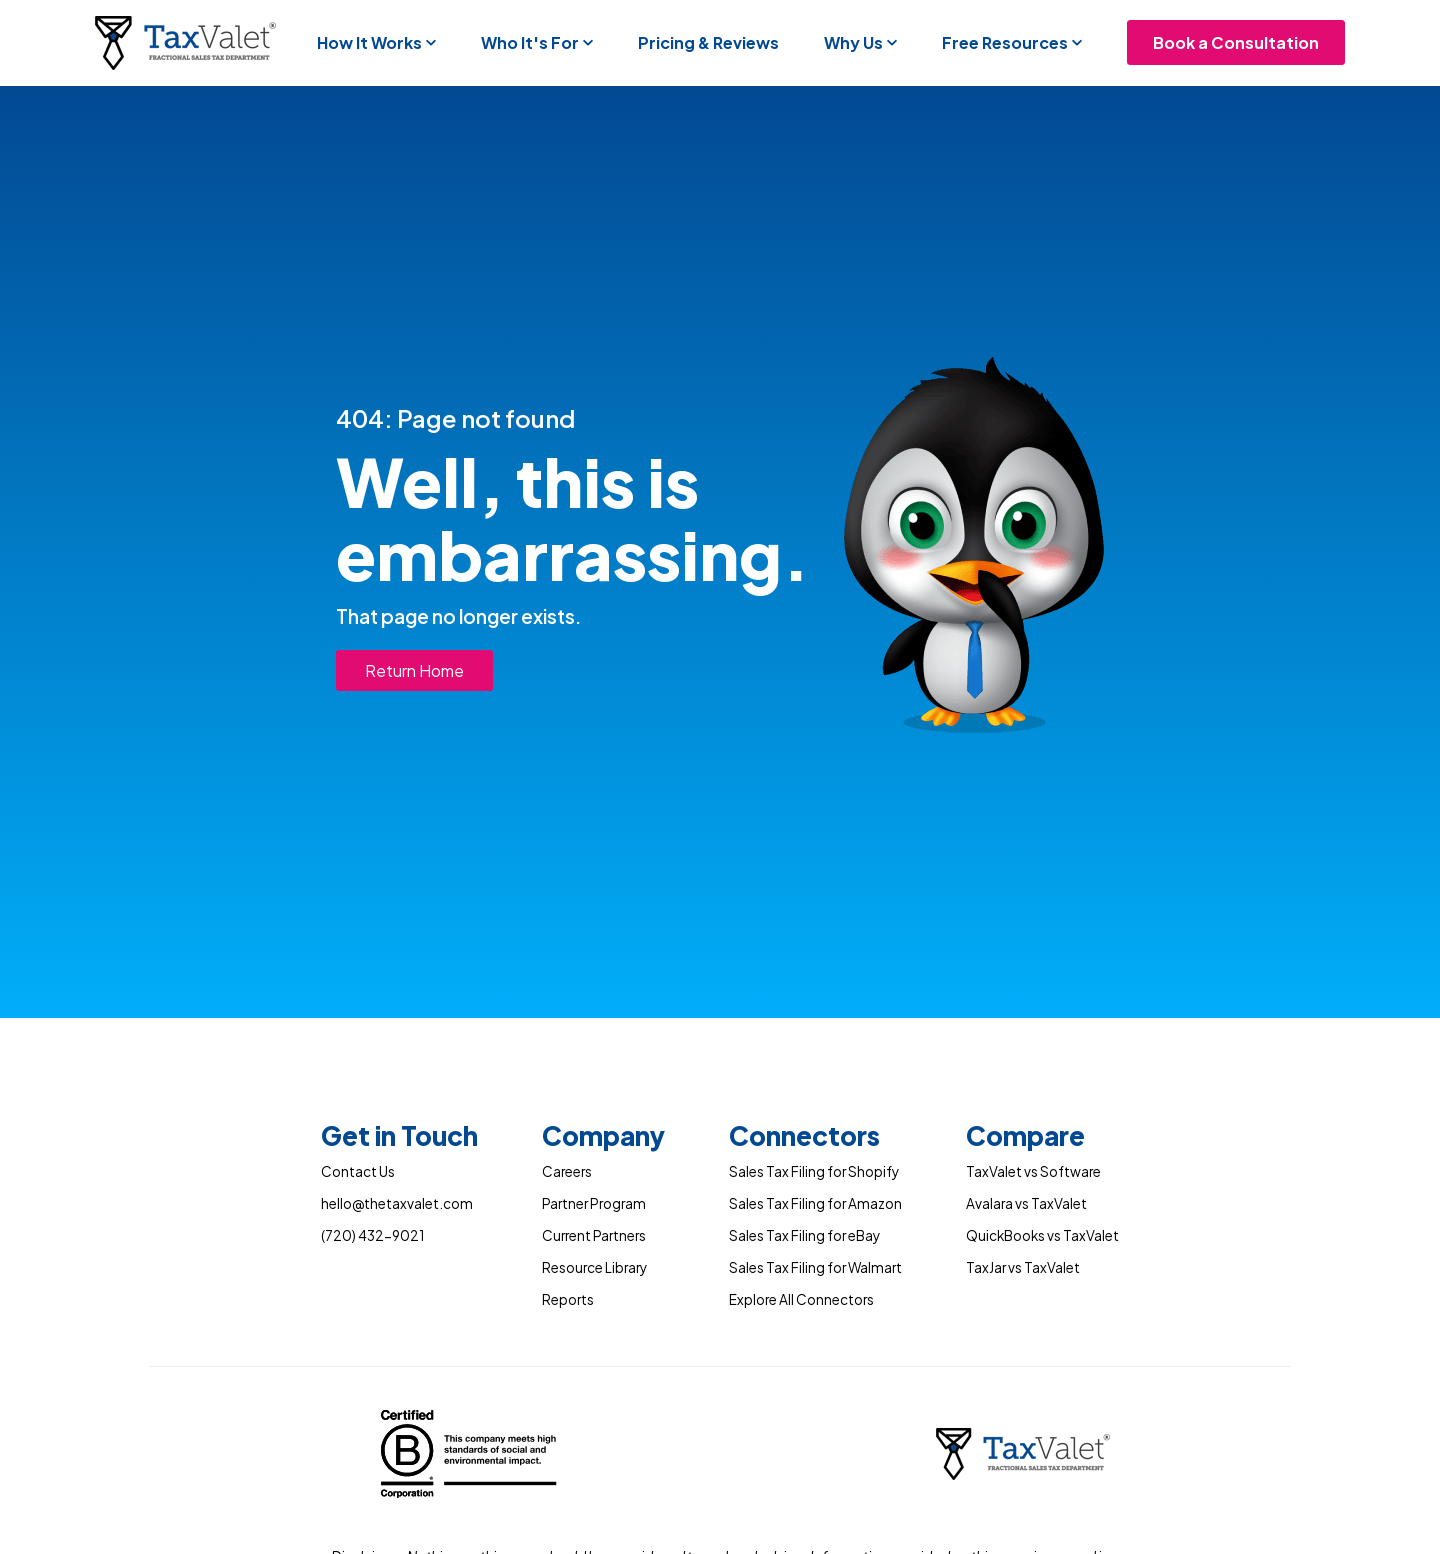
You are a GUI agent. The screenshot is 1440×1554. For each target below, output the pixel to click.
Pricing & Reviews (708, 42)
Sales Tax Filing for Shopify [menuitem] (814, 1171)
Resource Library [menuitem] (594, 1267)
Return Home (414, 670)
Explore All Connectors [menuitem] (801, 1299)
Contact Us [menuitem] (358, 1171)
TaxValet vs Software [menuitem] (1033, 1171)
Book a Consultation (1236, 42)
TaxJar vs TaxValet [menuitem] (1023, 1267)
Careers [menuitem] (567, 1171)
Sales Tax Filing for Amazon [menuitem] (815, 1203)
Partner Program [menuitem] (594, 1203)
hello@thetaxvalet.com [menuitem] (397, 1203)
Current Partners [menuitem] (594, 1235)
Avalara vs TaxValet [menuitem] (1026, 1203)
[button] (377, 43)
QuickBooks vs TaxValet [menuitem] (1042, 1235)
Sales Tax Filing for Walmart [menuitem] (815, 1267)
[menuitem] (399, 1139)
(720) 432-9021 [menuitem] (372, 1235)
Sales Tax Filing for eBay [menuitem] (804, 1235)
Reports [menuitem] (568, 1299)
